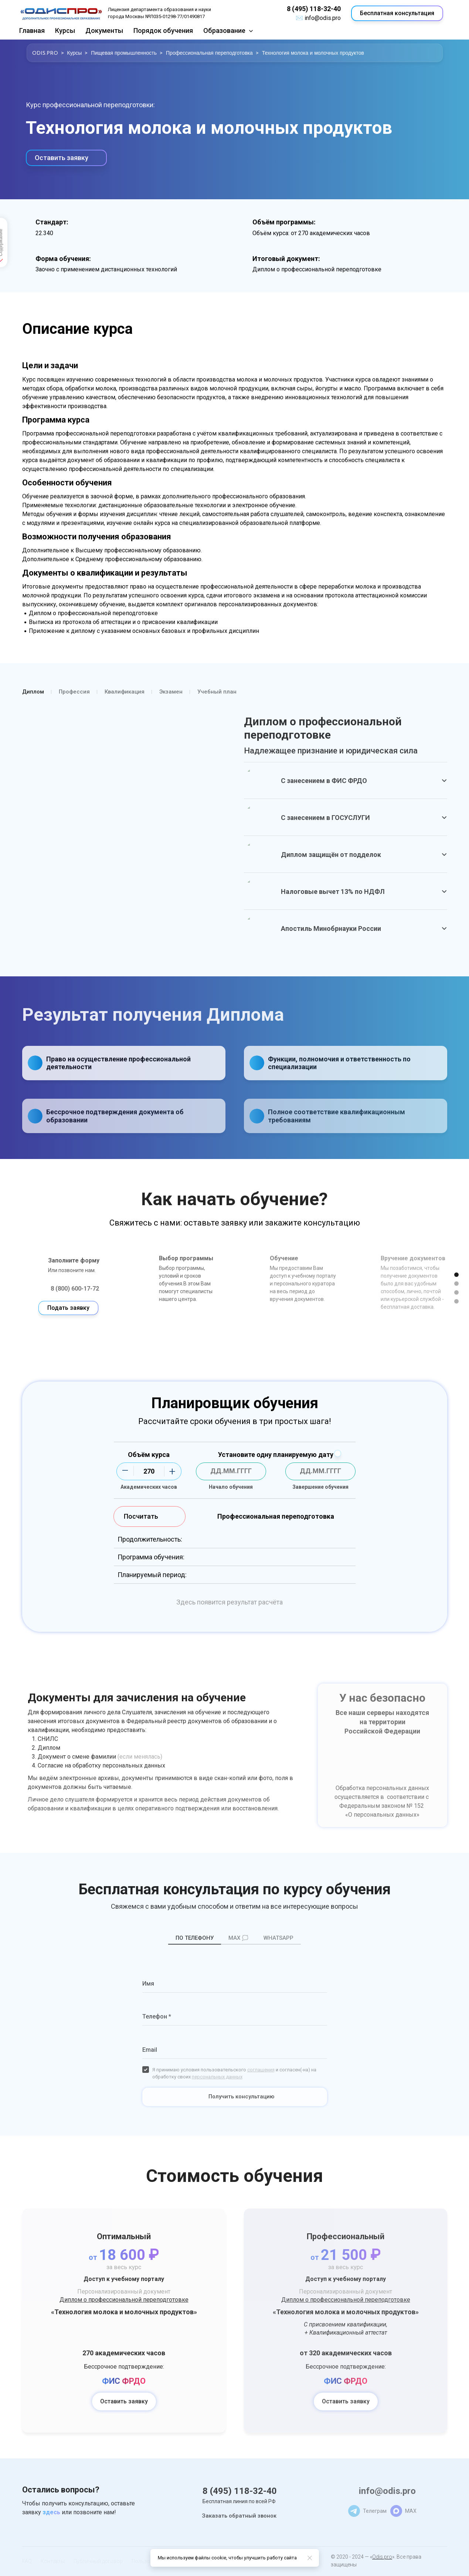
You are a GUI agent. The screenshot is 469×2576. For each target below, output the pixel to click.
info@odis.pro (323, 17)
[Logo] (61, 13)
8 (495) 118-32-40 (314, 9)
